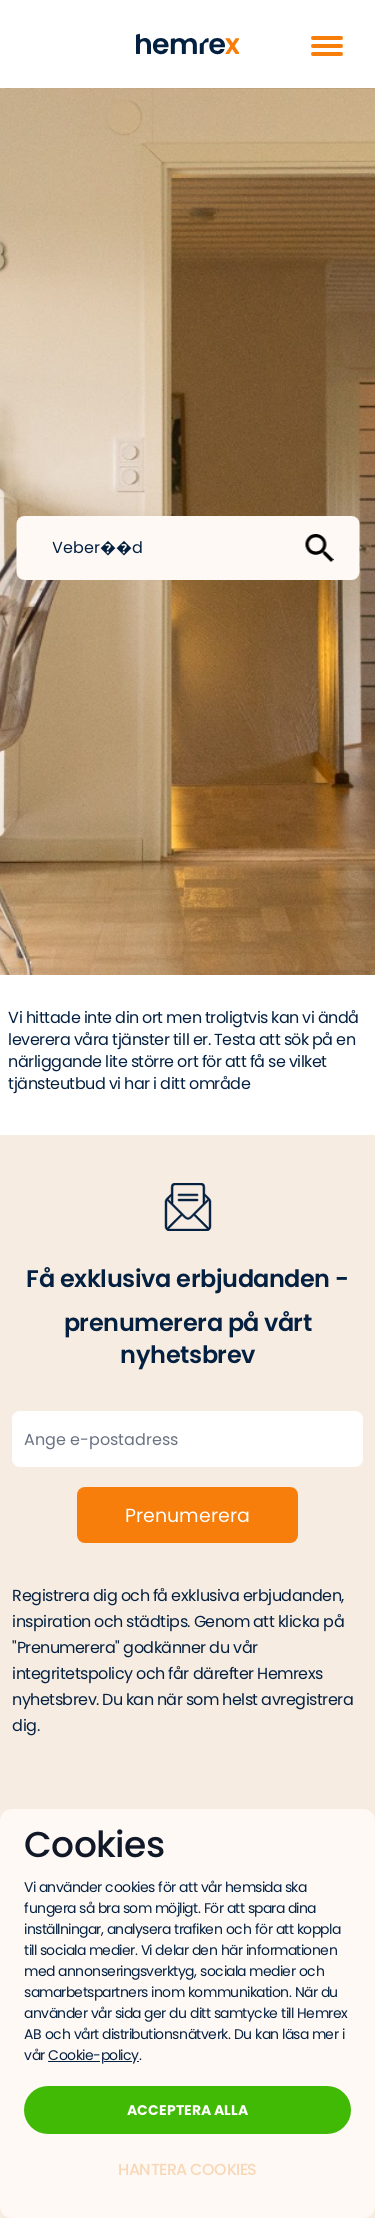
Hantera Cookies (187, 2169)
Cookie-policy (93, 2055)
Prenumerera (187, 1515)
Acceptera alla (187, 2110)
